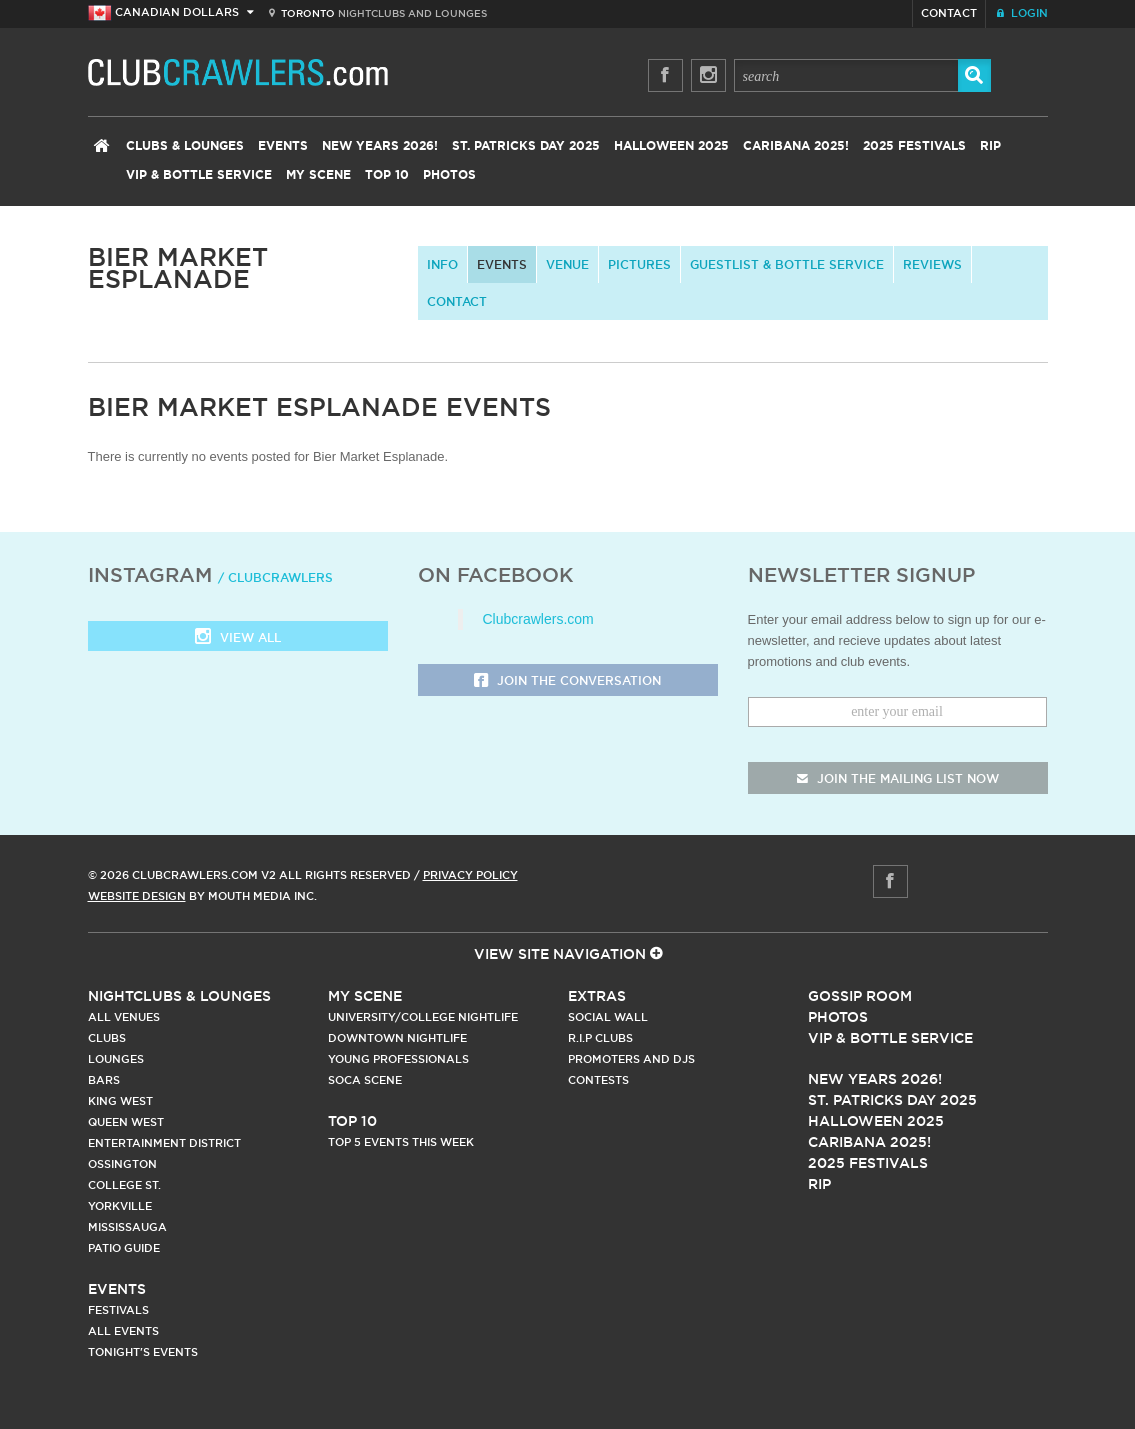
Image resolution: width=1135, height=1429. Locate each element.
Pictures (639, 264)
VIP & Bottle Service (199, 175)
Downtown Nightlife (397, 1038)
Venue (567, 264)
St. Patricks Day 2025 (526, 146)
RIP (990, 146)
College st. (124, 1185)
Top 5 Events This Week (401, 1142)
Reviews (932, 264)
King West (120, 1101)
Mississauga (127, 1227)
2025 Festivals (914, 146)
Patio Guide (124, 1248)
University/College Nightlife (423, 1017)
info (442, 264)
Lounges (116, 1059)
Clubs (107, 1038)
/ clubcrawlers (275, 577)
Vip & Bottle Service (890, 1038)
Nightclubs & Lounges (179, 996)
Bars (104, 1080)
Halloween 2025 (671, 146)
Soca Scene (365, 1080)
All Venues (124, 1017)
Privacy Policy (470, 875)
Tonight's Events (143, 1352)
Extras (597, 996)
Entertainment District (164, 1143)
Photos (449, 175)
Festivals (118, 1310)
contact (457, 301)
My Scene (318, 175)
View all (238, 638)
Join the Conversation (567, 681)
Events (283, 146)
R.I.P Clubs (600, 1038)
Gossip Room (860, 996)
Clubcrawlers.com (538, 619)
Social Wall (608, 1017)
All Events (123, 1331)
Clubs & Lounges (185, 146)
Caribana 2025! (796, 146)
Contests (598, 1080)
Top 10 (387, 175)
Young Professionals (398, 1059)
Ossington (122, 1164)
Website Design (137, 896)
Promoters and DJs (631, 1059)
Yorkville (120, 1206)
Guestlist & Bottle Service (787, 264)
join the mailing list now (898, 778)
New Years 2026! (380, 146)
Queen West (126, 1122)
